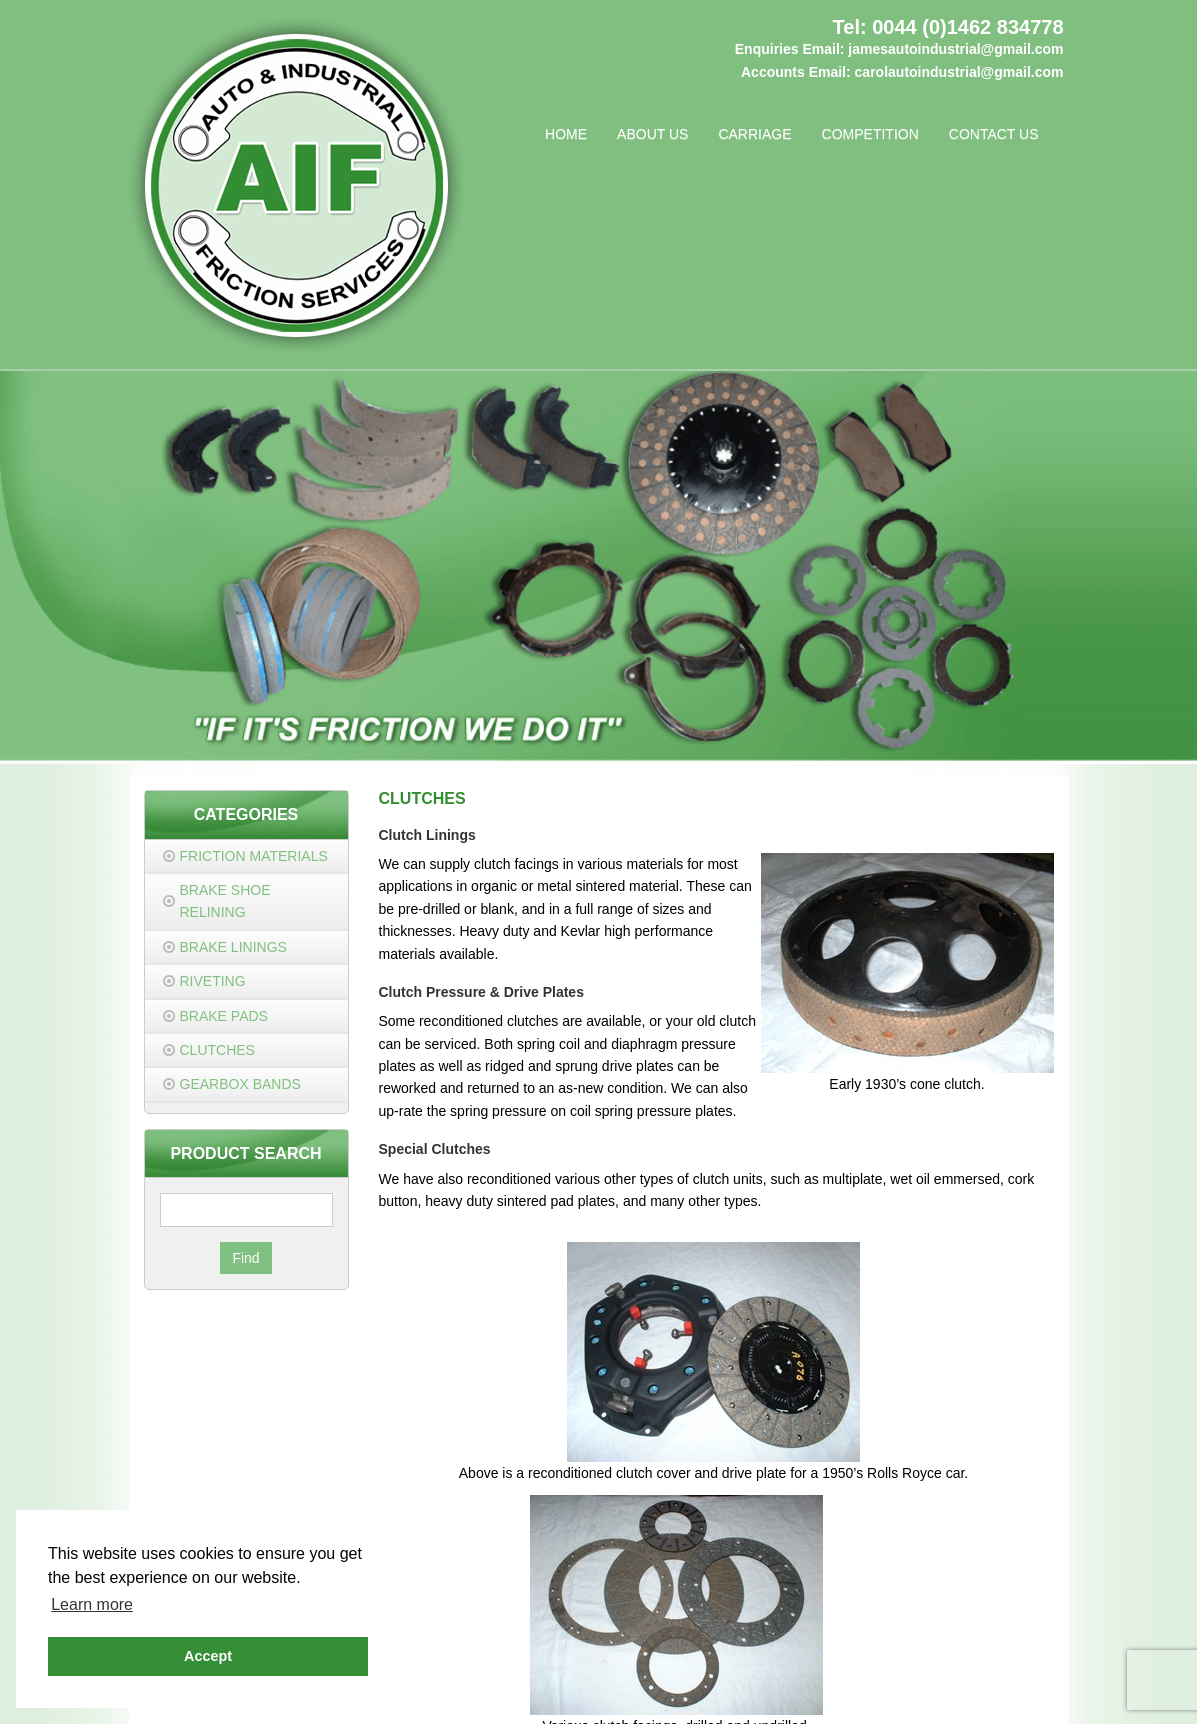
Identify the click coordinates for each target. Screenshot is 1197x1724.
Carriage (754, 134)
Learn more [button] (92, 1604)
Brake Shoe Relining (225, 901)
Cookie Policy (777, 1675)
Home (566, 134)
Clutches (217, 1050)
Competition (870, 134)
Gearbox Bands (240, 1084)
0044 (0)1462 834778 (967, 27)
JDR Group (878, 1698)
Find (245, 1258)
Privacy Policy (553, 1675)
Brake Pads (224, 1016)
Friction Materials (254, 856)
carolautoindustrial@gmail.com (959, 72)
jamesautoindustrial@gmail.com (955, 49)
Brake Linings (233, 947)
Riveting (213, 981)
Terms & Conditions (666, 1675)
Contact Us (994, 134)
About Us (652, 134)
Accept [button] (208, 1656)
